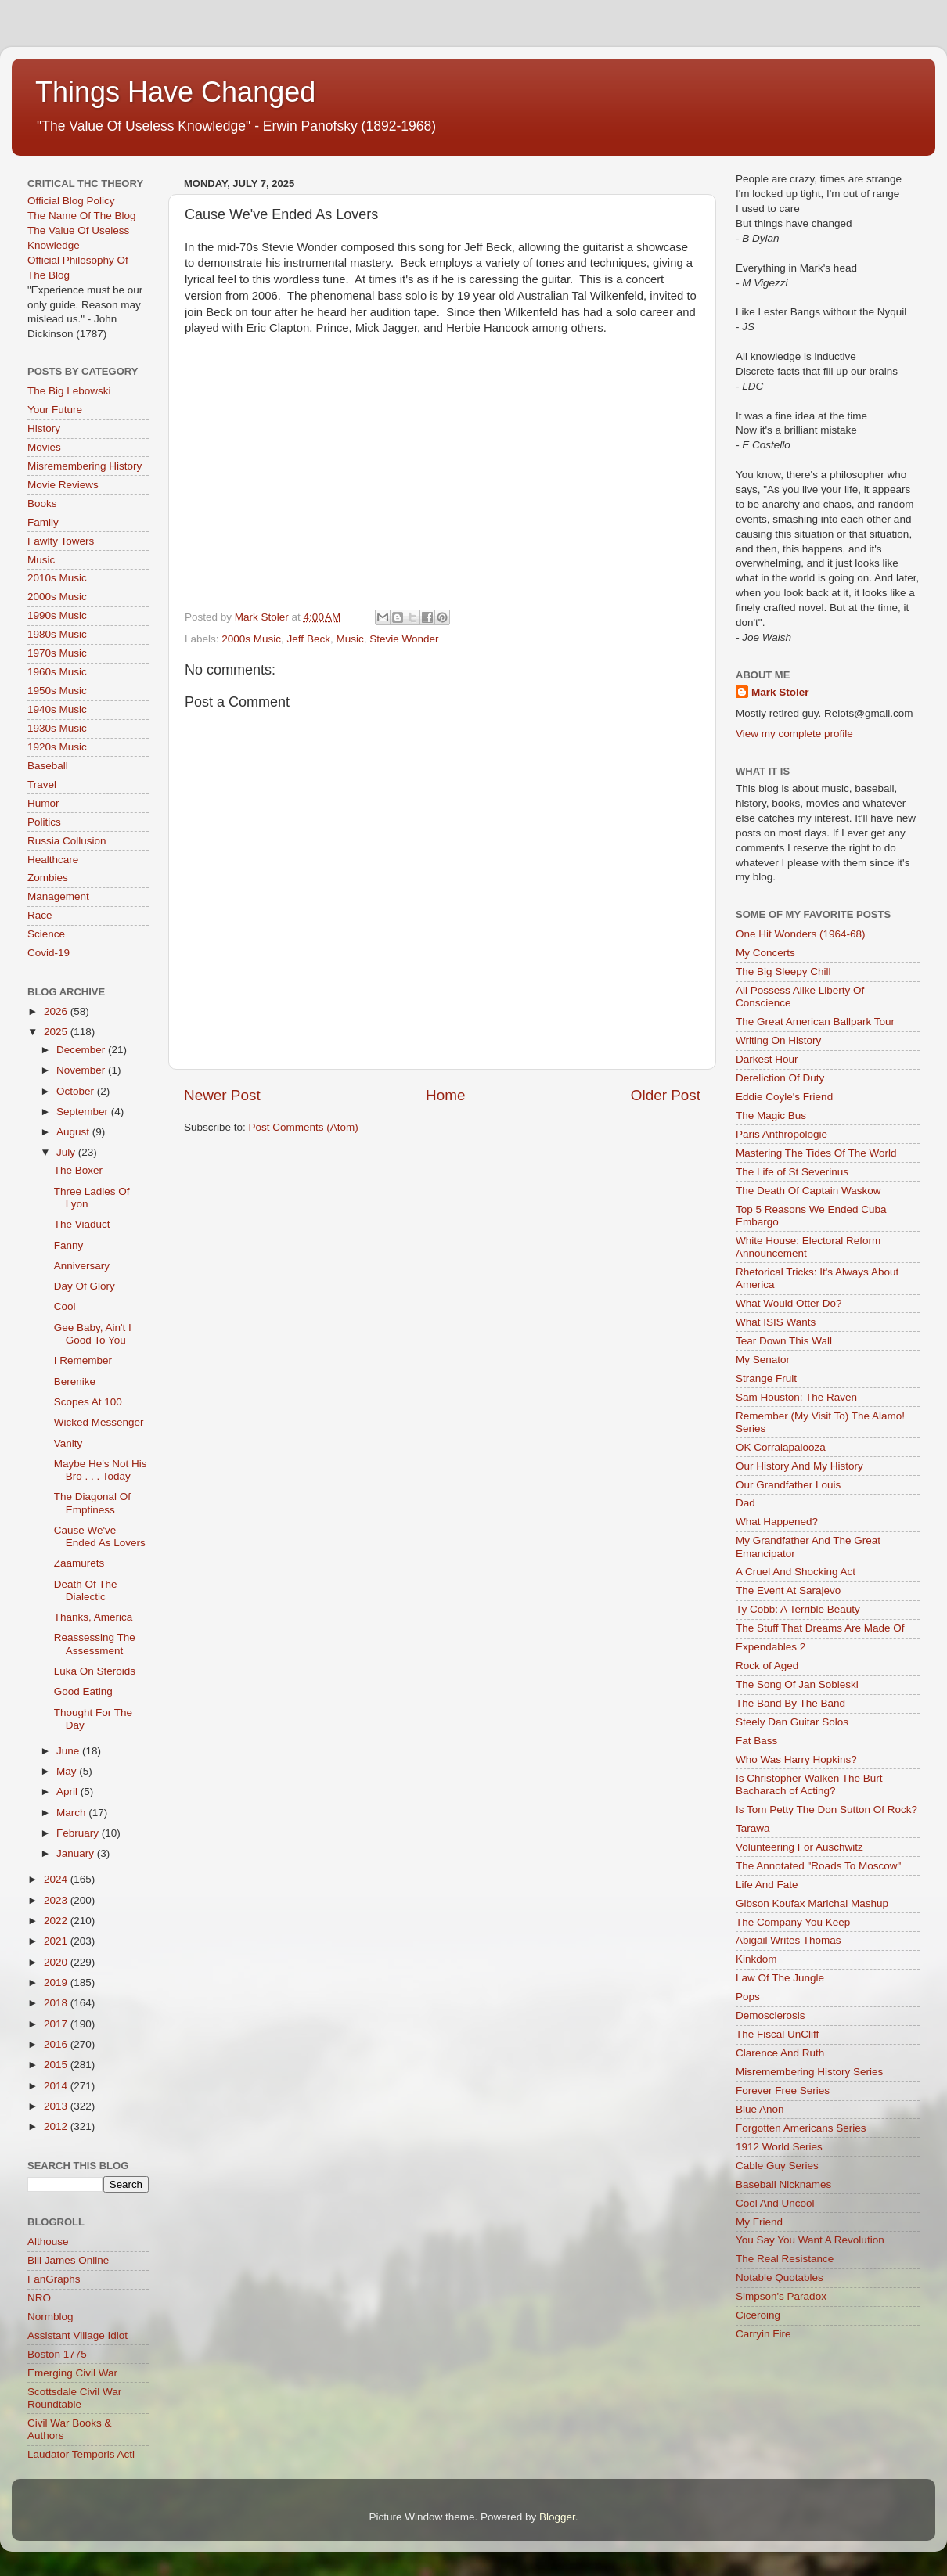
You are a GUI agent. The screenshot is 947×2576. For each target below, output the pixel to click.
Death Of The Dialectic (85, 1590)
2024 (57, 1879)
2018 (57, 2003)
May (67, 1771)
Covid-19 (48, 953)
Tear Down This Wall (784, 1341)
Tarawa (753, 1828)
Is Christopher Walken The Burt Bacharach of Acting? (809, 1784)
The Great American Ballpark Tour (815, 1021)
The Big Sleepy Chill (783, 971)
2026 (57, 1011)
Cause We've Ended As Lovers (100, 1536)
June (69, 1751)
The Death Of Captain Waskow (808, 1190)
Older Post (665, 1095)
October (76, 1091)
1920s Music (57, 747)
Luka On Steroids (94, 1671)
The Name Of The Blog (81, 215)
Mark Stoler (780, 692)
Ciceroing (758, 2315)
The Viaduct (82, 1224)
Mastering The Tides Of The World (816, 1153)
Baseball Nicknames (783, 2184)
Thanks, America (93, 1617)
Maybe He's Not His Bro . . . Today (100, 1470)
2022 (57, 1921)
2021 (57, 1941)
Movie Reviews (63, 485)
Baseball (47, 766)
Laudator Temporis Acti (81, 2454)
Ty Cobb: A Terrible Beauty (798, 1609)
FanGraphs (54, 2279)
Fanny (69, 1245)
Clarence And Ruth (780, 2053)
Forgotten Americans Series (801, 2128)
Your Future (54, 410)
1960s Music (57, 672)
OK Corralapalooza (781, 1447)
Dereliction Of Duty (780, 1078)
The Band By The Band (790, 1703)
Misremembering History (84, 466)
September (83, 1111)
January (76, 1853)
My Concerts (765, 953)
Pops (748, 1996)
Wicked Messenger (99, 1422)
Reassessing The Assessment (94, 1644)
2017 (57, 2024)
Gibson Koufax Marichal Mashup (812, 1903)
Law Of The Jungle (780, 1978)
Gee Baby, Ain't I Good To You (92, 1334)
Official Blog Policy (71, 201)
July (67, 1152)
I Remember (83, 1360)
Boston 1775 (57, 2354)
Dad (745, 1503)
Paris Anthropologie (781, 1134)
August (74, 1132)
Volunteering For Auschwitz (799, 1847)
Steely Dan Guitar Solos (792, 1722)
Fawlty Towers (60, 541)
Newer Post (222, 1095)
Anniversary (82, 1266)
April (68, 1791)
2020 (57, 1962)
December (82, 1050)
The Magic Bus (771, 1115)
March (72, 1813)
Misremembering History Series (809, 2072)
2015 (57, 2065)
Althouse (48, 2241)
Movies (44, 447)
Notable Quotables (779, 2277)
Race (39, 915)
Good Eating (83, 1691)
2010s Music (57, 578)
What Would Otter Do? (789, 1303)
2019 (57, 1982)
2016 (57, 2044)
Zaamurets (79, 1563)
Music (349, 639)
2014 (57, 2086)
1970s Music (57, 653)
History (43, 428)
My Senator (763, 1359)
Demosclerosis (770, 2015)
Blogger (557, 2517)
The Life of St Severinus (792, 1172)
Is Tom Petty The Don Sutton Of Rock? (826, 1809)
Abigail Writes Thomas (788, 1940)
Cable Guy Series (777, 2165)
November (82, 1070)
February (79, 1833)
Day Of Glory (84, 1286)
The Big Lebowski (69, 391)
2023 (57, 1900)
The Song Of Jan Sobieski (797, 1684)
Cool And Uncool (775, 2203)
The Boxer (78, 1170)
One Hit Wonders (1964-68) (801, 934)
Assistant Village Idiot (77, 2335)
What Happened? (777, 1521)
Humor (43, 803)
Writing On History (778, 1040)
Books (42, 503)
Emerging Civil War (72, 2373)
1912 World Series (779, 2147)
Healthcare (52, 859)
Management (58, 896)
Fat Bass (756, 1741)
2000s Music (251, 639)
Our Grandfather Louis (788, 1485)
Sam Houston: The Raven (796, 1397)
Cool (65, 1306)
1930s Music (57, 728)
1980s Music (57, 634)
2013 (57, 2106)
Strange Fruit (766, 1378)
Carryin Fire (763, 2334)
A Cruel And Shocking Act (795, 1572)
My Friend (759, 2222)
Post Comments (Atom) (303, 1127)
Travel (41, 784)
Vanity (68, 1443)
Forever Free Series (783, 2090)
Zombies (47, 877)
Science (46, 934)
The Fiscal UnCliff (777, 2034)
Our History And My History (799, 1466)
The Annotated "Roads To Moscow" (818, 1866)
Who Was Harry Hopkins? (796, 1759)
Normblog (50, 2316)
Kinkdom (756, 1959)
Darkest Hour (767, 1059)
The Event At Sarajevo (788, 1590)
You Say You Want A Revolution (810, 2240)
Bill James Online (68, 2260)
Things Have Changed (175, 92)
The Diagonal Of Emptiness (92, 1503)
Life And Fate (767, 1885)
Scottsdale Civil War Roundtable (74, 2398)
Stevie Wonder (403, 639)
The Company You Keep (793, 1922)
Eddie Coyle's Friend (784, 1097)
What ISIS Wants (776, 1322)
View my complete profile (794, 733)
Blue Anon (760, 2109)
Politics (44, 822)
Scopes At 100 (88, 1402)
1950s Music (57, 690)
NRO (39, 2298)
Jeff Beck (308, 639)
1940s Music (57, 709)
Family (43, 522)
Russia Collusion (66, 841)
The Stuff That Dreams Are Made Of (820, 1628)
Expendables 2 (770, 1647)
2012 (57, 2126)
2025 (57, 1032)
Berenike (74, 1381)
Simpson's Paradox (781, 2296)
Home (445, 1095)
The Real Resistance (785, 2259)
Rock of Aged (767, 1665)
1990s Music (57, 615)
